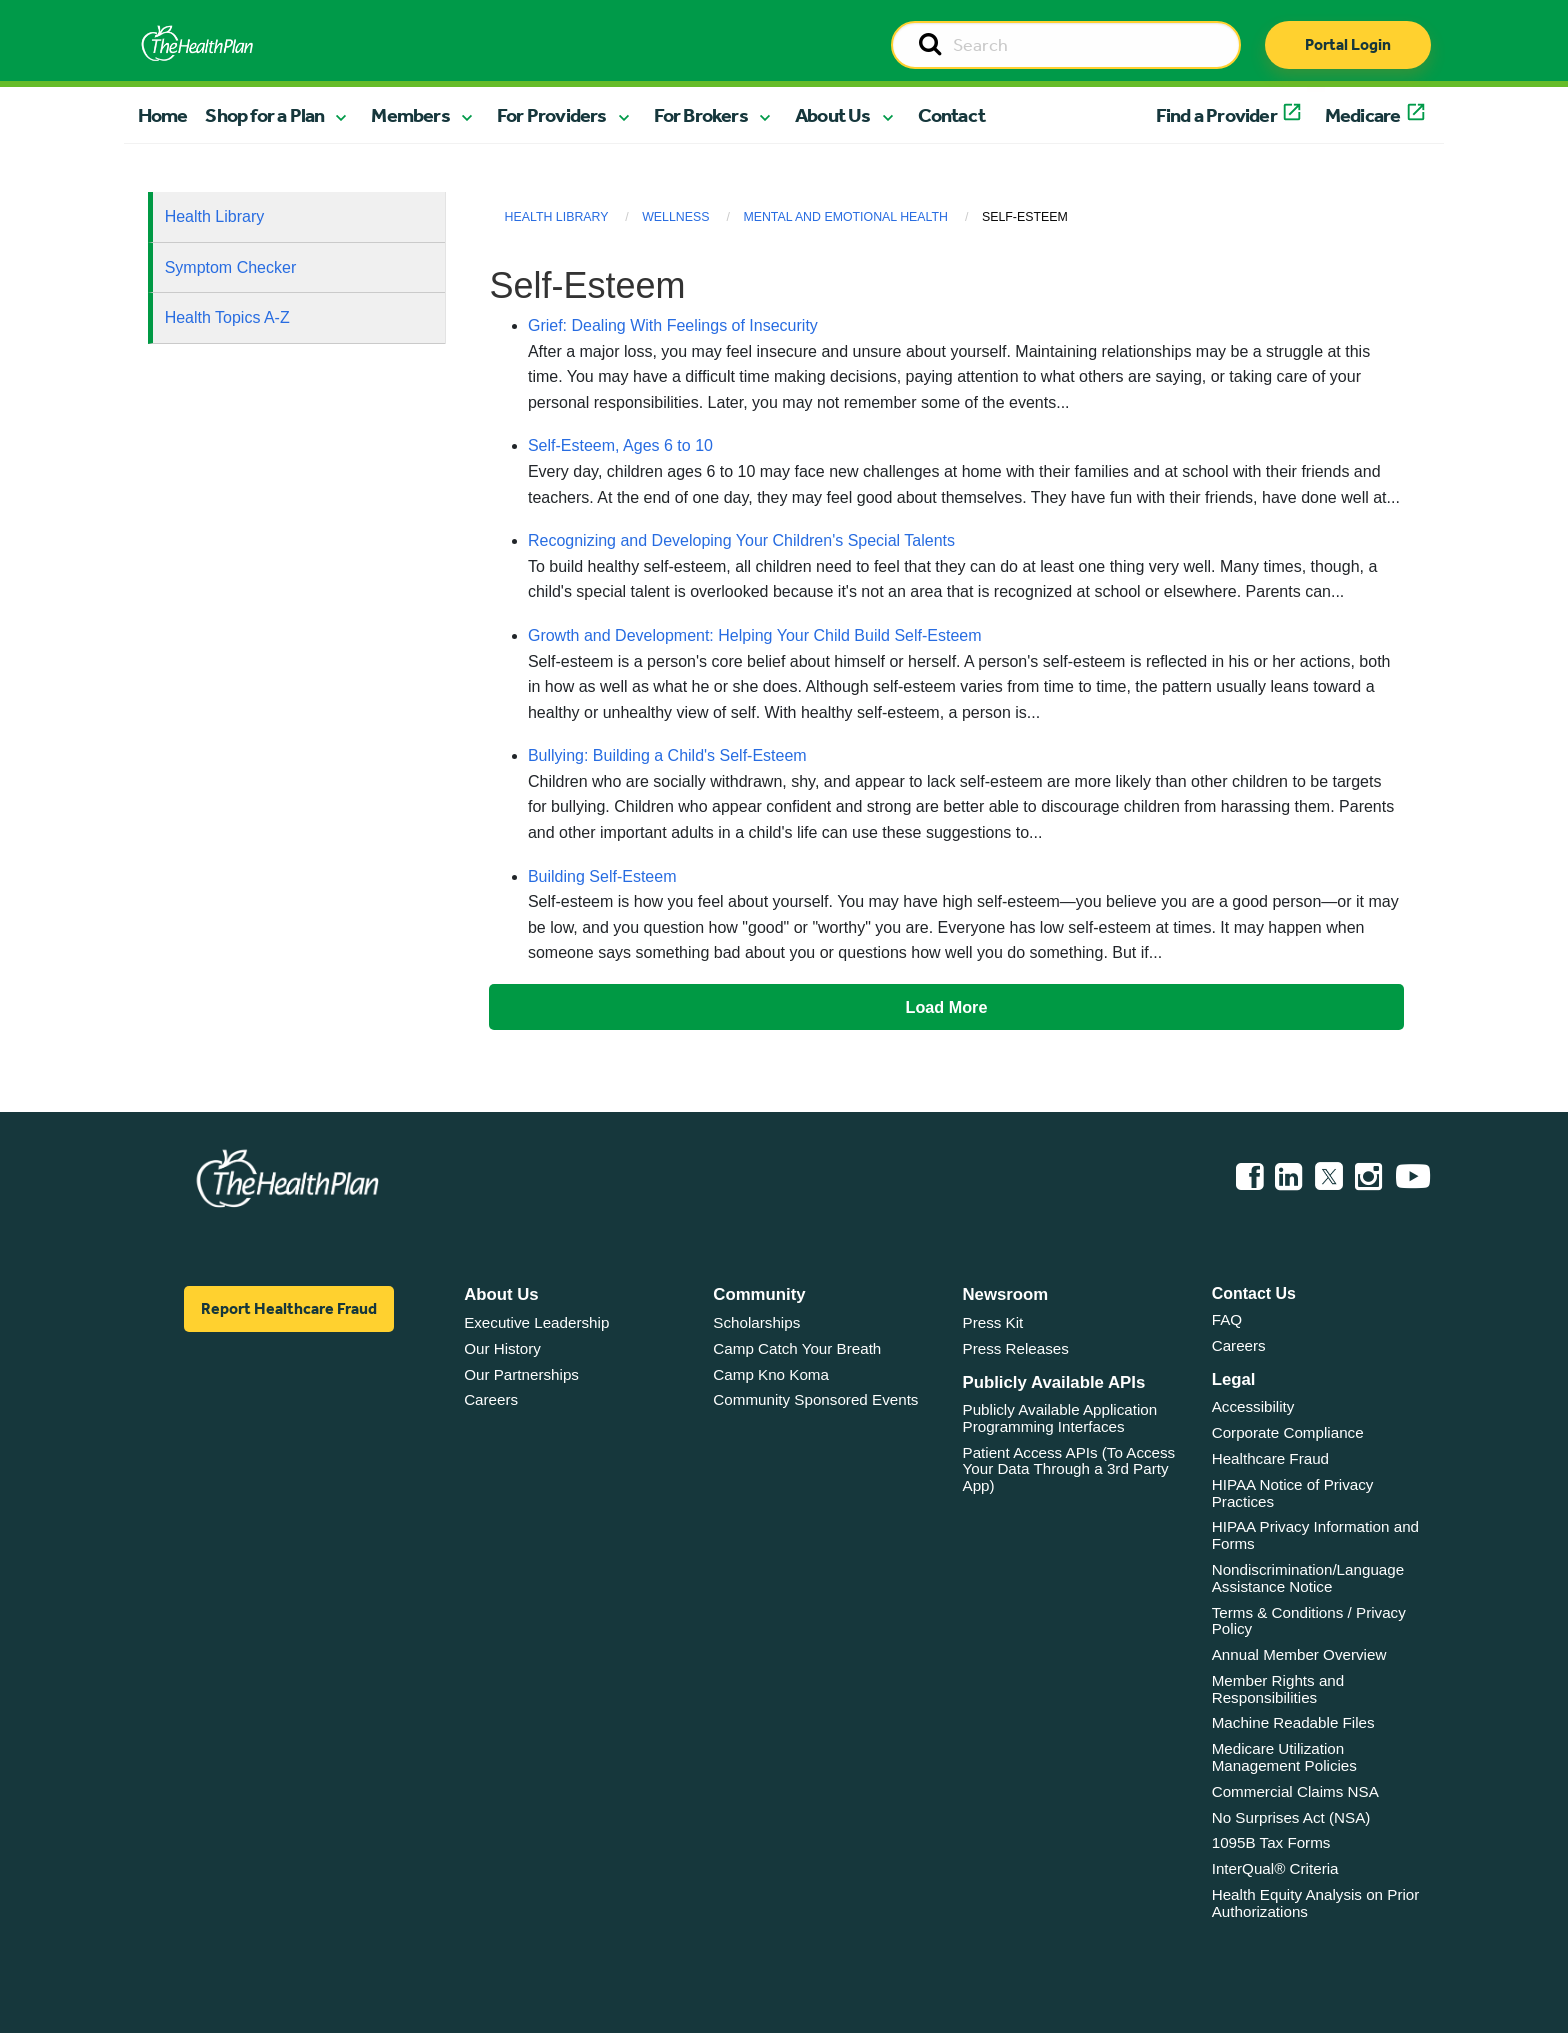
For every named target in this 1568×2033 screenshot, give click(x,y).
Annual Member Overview (1299, 1654)
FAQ (1227, 1319)
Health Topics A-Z (227, 317)
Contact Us (1254, 1293)
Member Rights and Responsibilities (1278, 1689)
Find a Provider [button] (1216, 115)
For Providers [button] (552, 115)
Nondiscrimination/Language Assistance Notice (1308, 1578)
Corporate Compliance (1288, 1432)
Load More (947, 1007)
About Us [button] (833, 115)
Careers (491, 1399)
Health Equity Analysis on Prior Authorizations (1316, 1903)
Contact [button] (951, 115)
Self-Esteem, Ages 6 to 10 (620, 445)
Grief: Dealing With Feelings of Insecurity (673, 325)
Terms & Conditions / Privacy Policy (1309, 1621)
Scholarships (756, 1322)
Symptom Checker (231, 267)
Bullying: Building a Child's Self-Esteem (667, 755)
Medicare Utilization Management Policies (1284, 1757)
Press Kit (993, 1322)
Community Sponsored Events (815, 1399)
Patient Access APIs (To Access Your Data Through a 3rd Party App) (1069, 1469)
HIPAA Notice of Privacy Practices (1293, 1493)
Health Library (215, 216)
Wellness (675, 217)
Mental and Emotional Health (845, 217)
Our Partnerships (521, 1374)
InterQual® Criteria (1275, 1868)
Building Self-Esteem (602, 876)
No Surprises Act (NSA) (1291, 1817)
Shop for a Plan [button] (264, 115)
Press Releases (1016, 1348)
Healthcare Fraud (1270, 1458)
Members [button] (410, 115)
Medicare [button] (1363, 115)
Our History (502, 1348)
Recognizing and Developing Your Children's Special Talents (741, 540)
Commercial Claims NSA (1295, 1791)
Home (163, 115)
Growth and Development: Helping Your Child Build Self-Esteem (755, 635)
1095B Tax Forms (1271, 1842)
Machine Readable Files (1293, 1722)
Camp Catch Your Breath (797, 1348)
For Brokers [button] (701, 115)
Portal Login (1348, 44)
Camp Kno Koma (771, 1374)
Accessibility (1253, 1406)
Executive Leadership (536, 1322)
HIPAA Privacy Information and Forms (1315, 1535)
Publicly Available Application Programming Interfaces (1060, 1418)
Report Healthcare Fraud (289, 1308)
